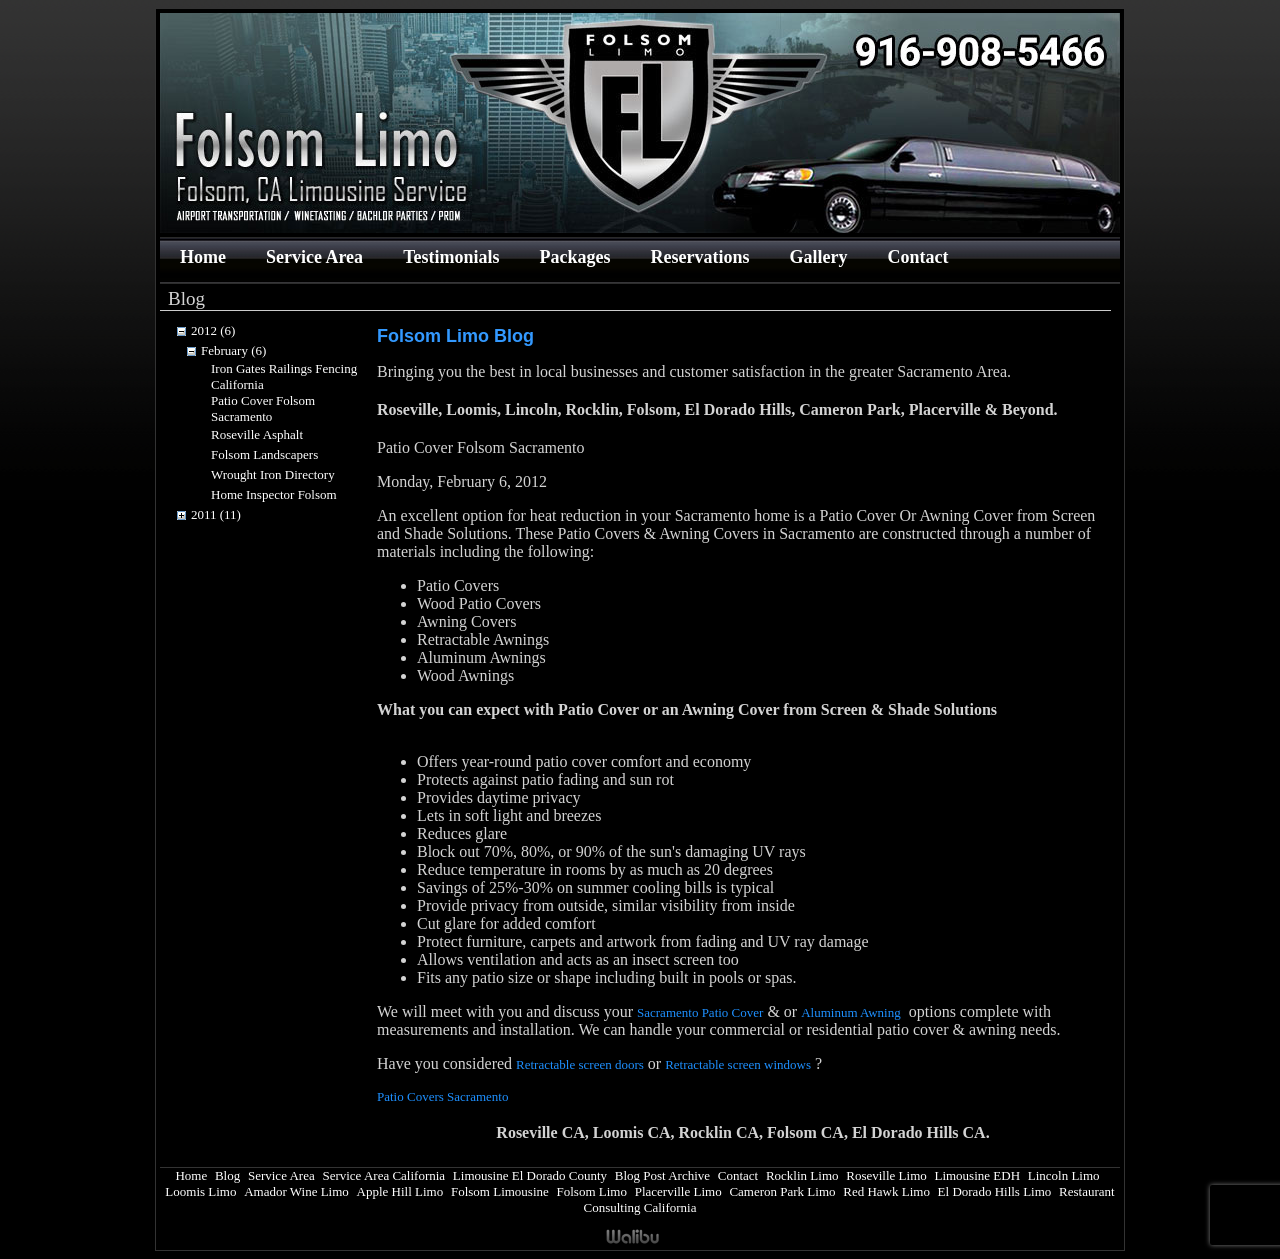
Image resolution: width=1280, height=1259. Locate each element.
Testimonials (451, 257)
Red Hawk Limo (886, 1191)
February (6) (233, 350)
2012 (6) (213, 330)
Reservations (699, 257)
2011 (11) (216, 514)
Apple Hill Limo (400, 1191)
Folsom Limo (592, 1191)
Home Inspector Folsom (274, 494)
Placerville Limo (678, 1191)
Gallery (818, 257)
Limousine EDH (977, 1175)
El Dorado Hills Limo (995, 1191)
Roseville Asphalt (257, 434)
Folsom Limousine (500, 1191)
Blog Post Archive (662, 1175)
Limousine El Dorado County (530, 1175)
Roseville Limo (886, 1175)
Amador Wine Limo (296, 1191)
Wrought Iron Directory (273, 474)
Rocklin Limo (802, 1175)
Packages (574, 257)
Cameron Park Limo (782, 1191)
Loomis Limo (200, 1191)
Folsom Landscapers (264, 454)
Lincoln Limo (1064, 1175)
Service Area (314, 257)
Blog (227, 1175)
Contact (917, 257)
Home (203, 257)
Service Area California (383, 1175)
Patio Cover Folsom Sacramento (263, 408)
